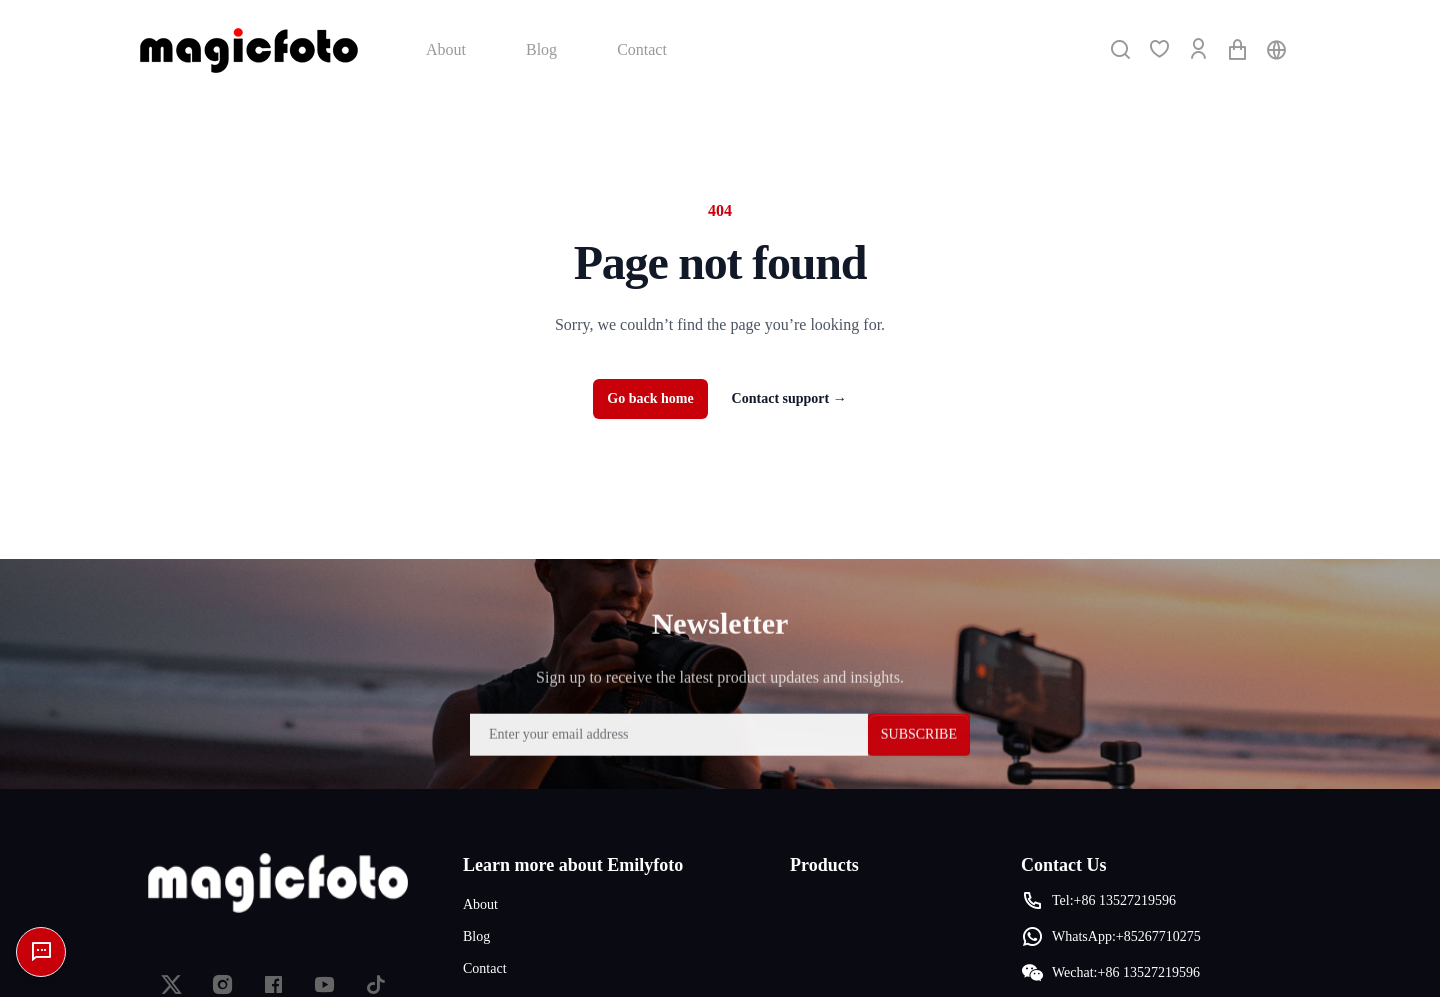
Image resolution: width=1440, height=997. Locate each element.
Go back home (650, 398)
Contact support (789, 398)
